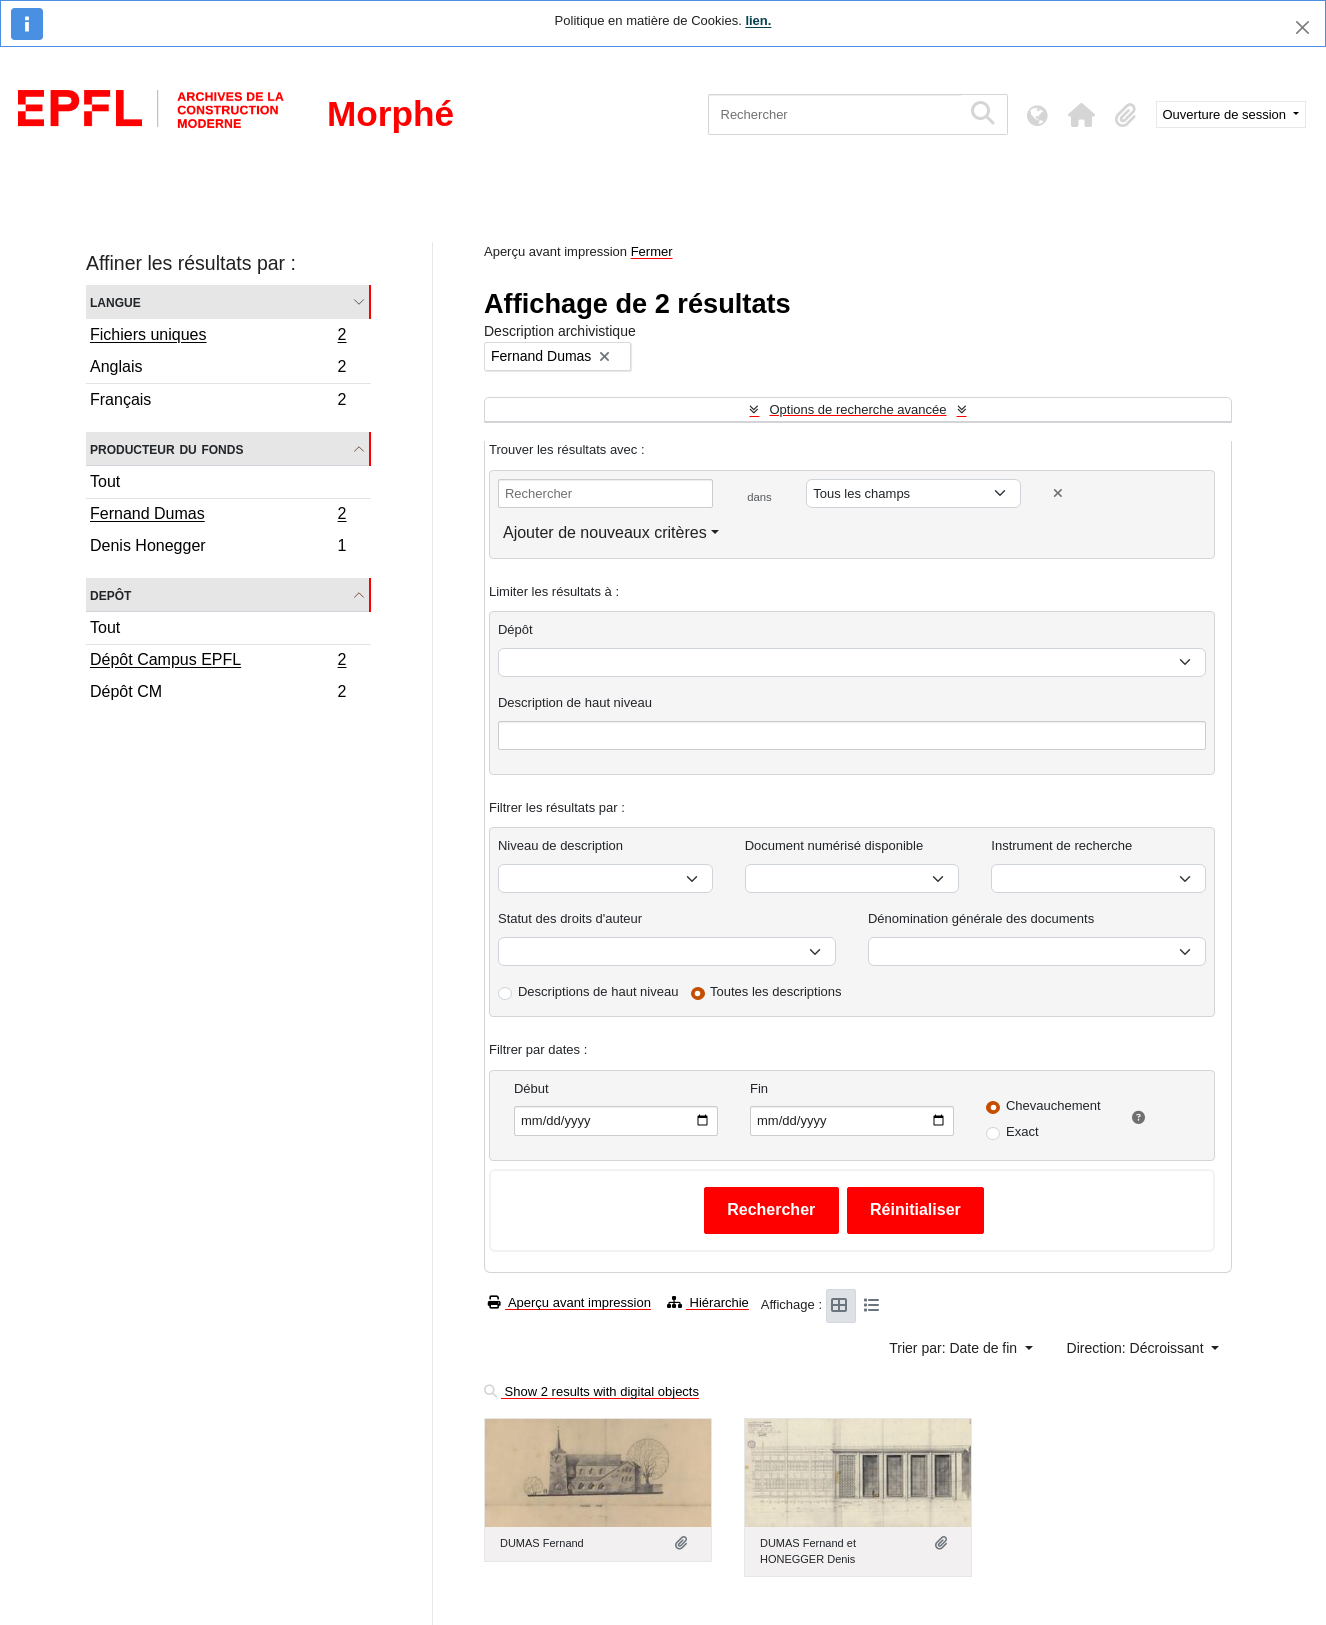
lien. (758, 20)
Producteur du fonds (166, 448)
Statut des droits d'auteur (570, 918)
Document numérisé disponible (834, 845)
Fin (759, 1088)
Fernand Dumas (218, 516)
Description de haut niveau (575, 702)
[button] (1082, 115)
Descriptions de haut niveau (598, 991)
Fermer (652, 251)
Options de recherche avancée (857, 409)
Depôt (110, 594)
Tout (105, 481)
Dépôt (515, 629)
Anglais (218, 369)
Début (531, 1088)
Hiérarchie (708, 1302)
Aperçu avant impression (569, 1302)
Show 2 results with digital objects (591, 1391)
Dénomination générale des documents (981, 918)
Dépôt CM (218, 694)
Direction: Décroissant (1137, 1348)
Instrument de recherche (1061, 845)
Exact (1022, 1131)
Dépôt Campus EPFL (218, 662)
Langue (115, 301)
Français (218, 402)
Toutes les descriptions (776, 991)
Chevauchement (1053, 1105)
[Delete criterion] (1058, 493)
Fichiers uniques (218, 337)
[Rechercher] (834, 114)
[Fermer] (1302, 27)
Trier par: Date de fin (955, 1348)
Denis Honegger (218, 548)
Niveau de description (560, 845)
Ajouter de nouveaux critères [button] (605, 532)
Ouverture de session (1226, 114)
